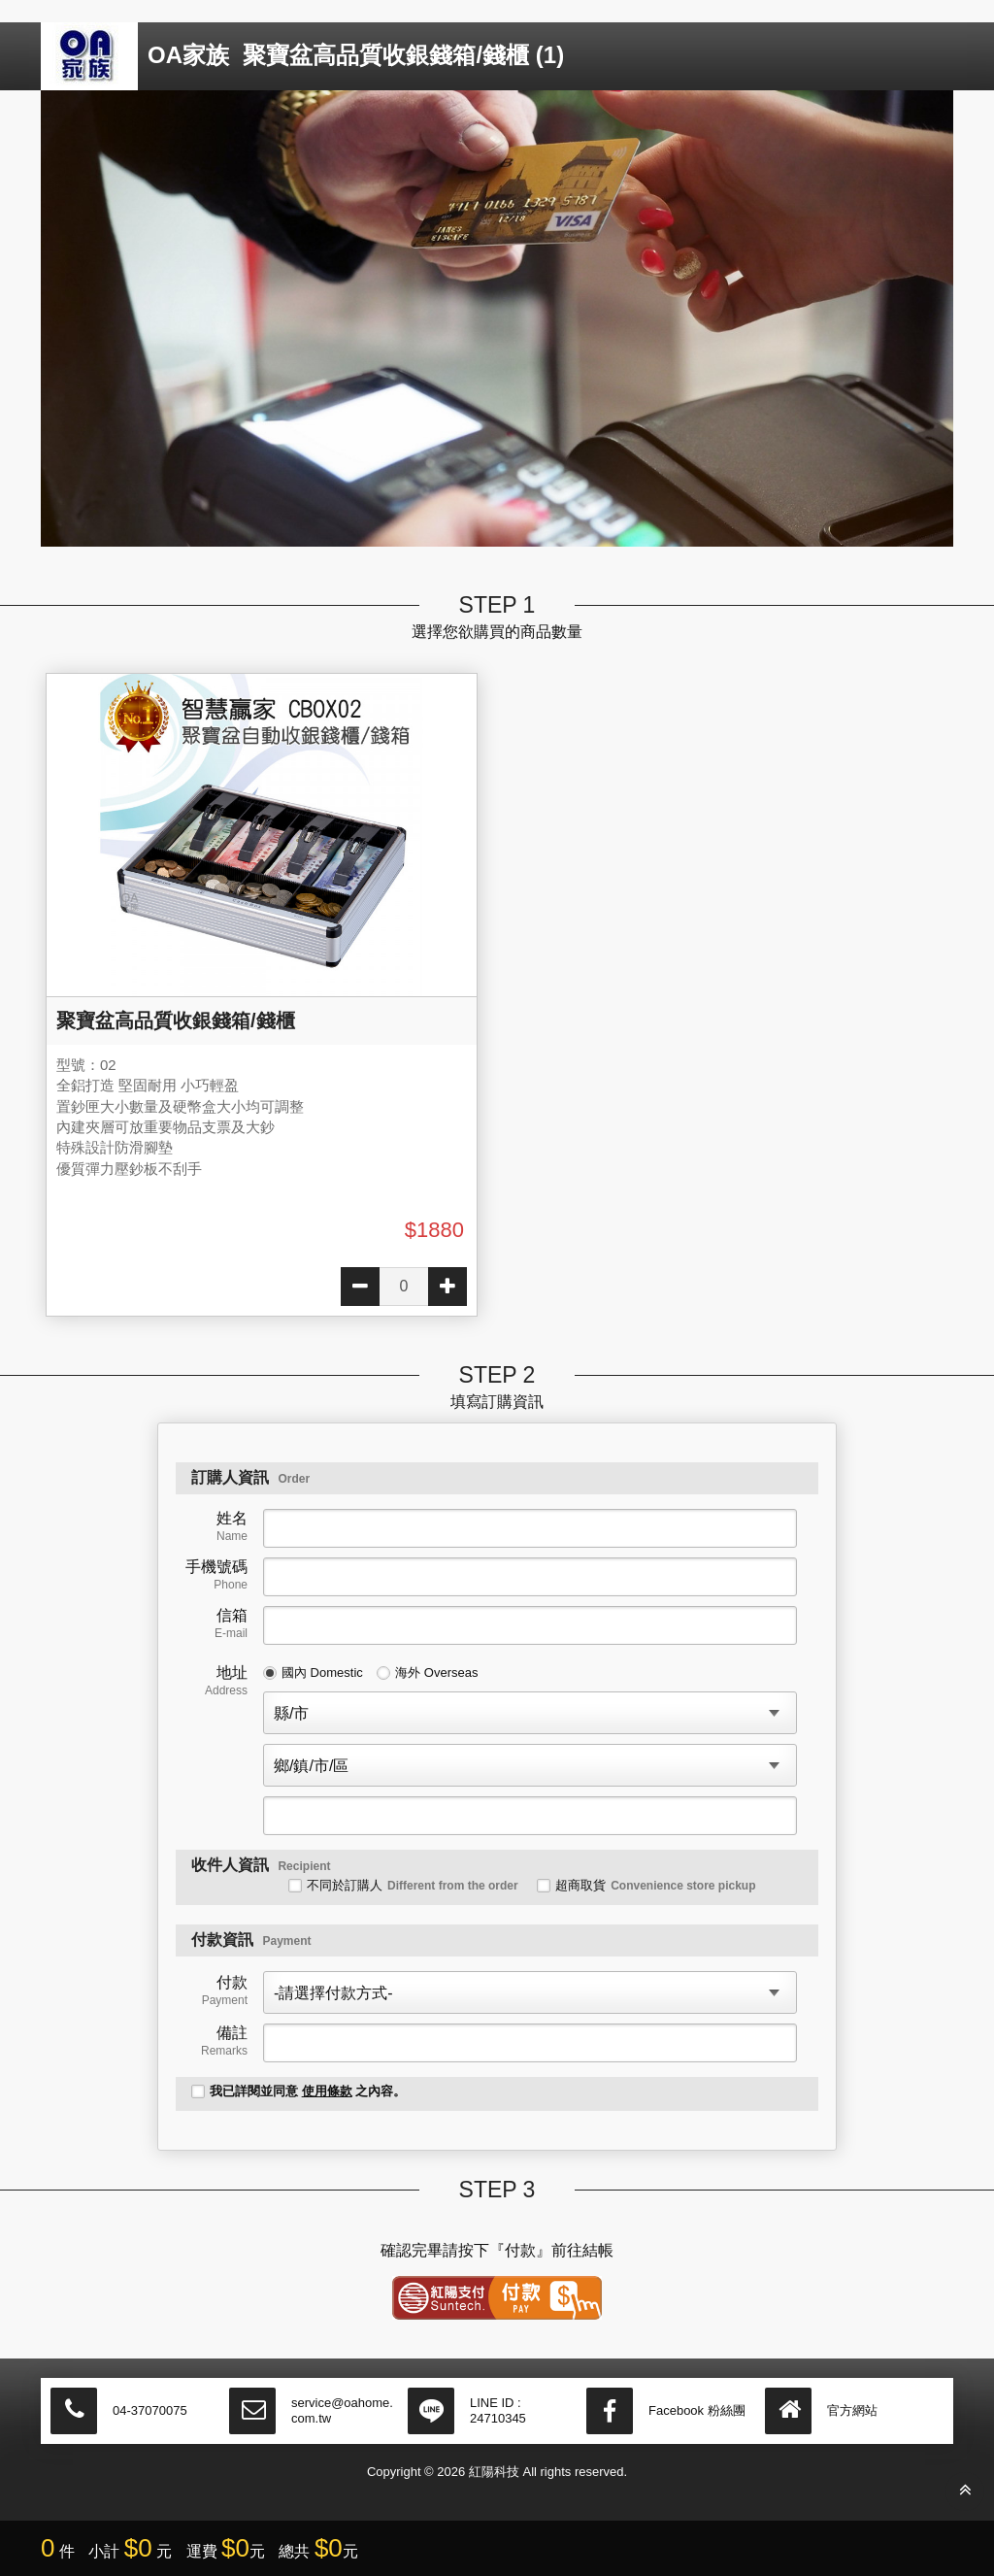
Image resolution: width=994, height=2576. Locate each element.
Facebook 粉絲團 (697, 2410)
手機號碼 (216, 1574)
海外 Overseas (427, 1672)
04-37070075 (150, 2410)
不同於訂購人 (403, 1885)
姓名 (232, 1526)
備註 (224, 2040)
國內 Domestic (313, 1672)
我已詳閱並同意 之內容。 (298, 2091)
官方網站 (852, 2410)
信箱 (231, 1623)
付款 (225, 1990)
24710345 (498, 2418)
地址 (226, 1680)
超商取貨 (646, 1885)
